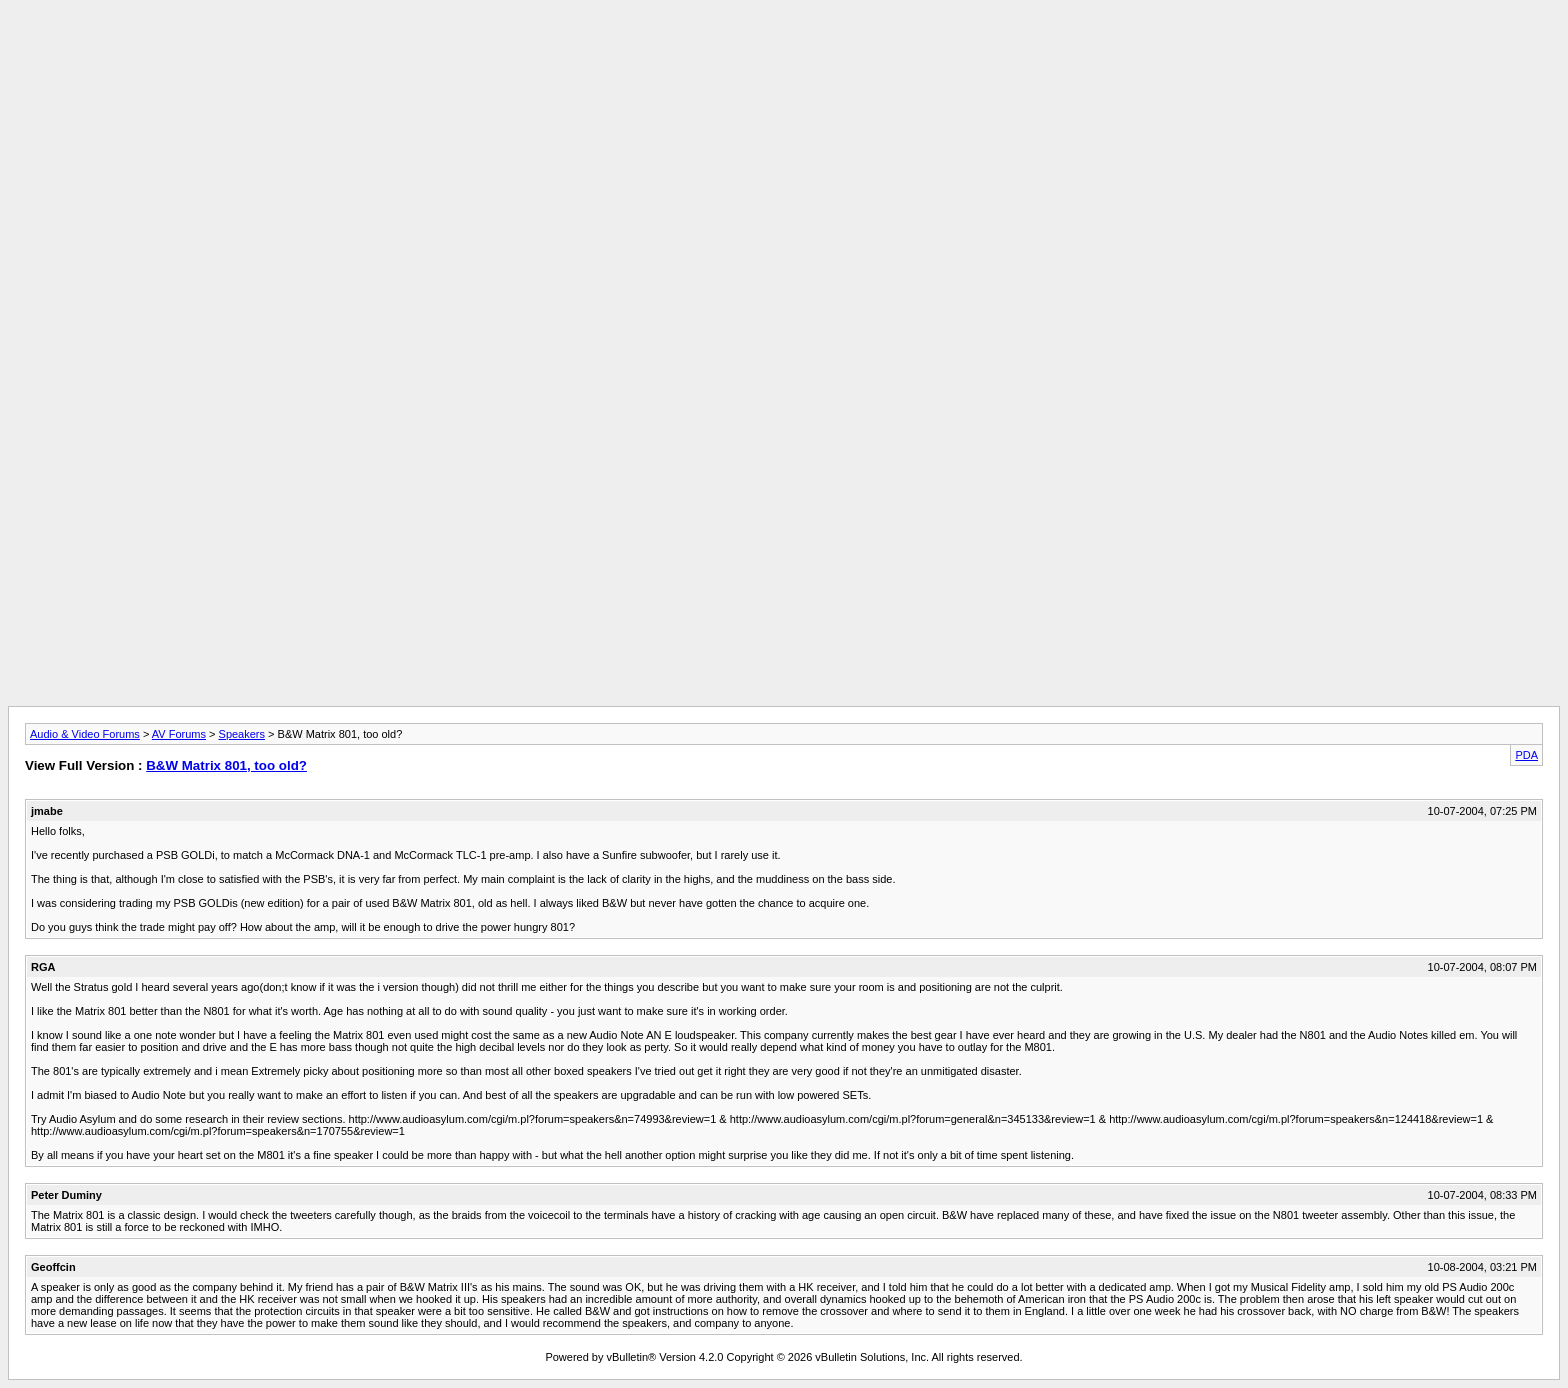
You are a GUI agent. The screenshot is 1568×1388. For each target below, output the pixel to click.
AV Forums (179, 734)
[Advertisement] (784, 53)
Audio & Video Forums (85, 734)
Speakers (242, 734)
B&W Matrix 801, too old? (226, 765)
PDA (1526, 755)
